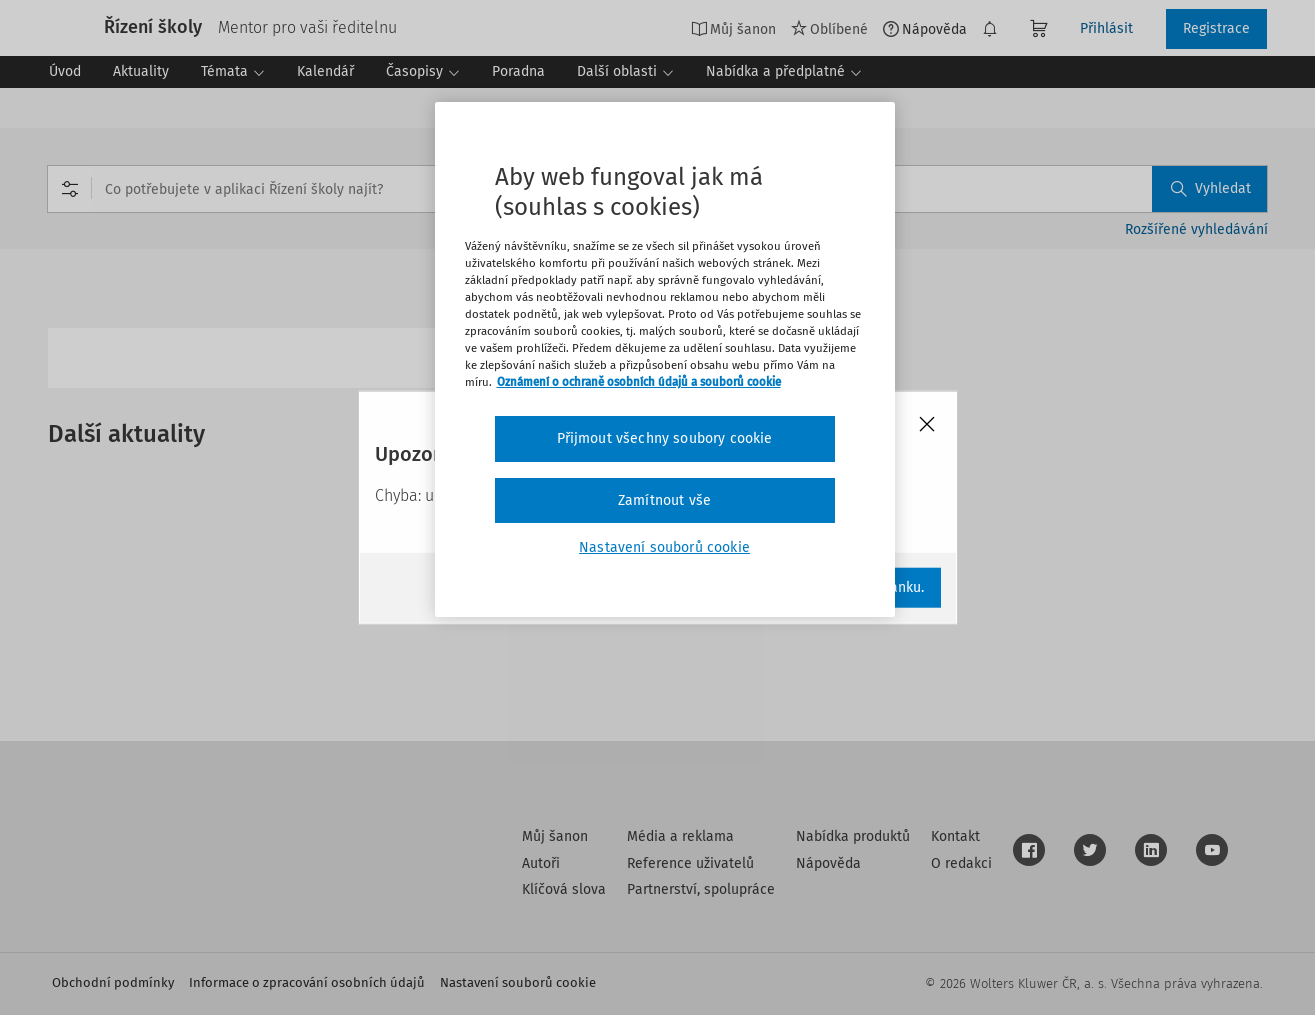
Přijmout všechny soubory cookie (665, 438)
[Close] (927, 425)
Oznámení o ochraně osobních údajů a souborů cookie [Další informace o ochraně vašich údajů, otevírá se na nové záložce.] (639, 382)
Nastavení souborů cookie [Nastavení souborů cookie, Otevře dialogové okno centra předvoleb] (664, 547)
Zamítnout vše (664, 500)
